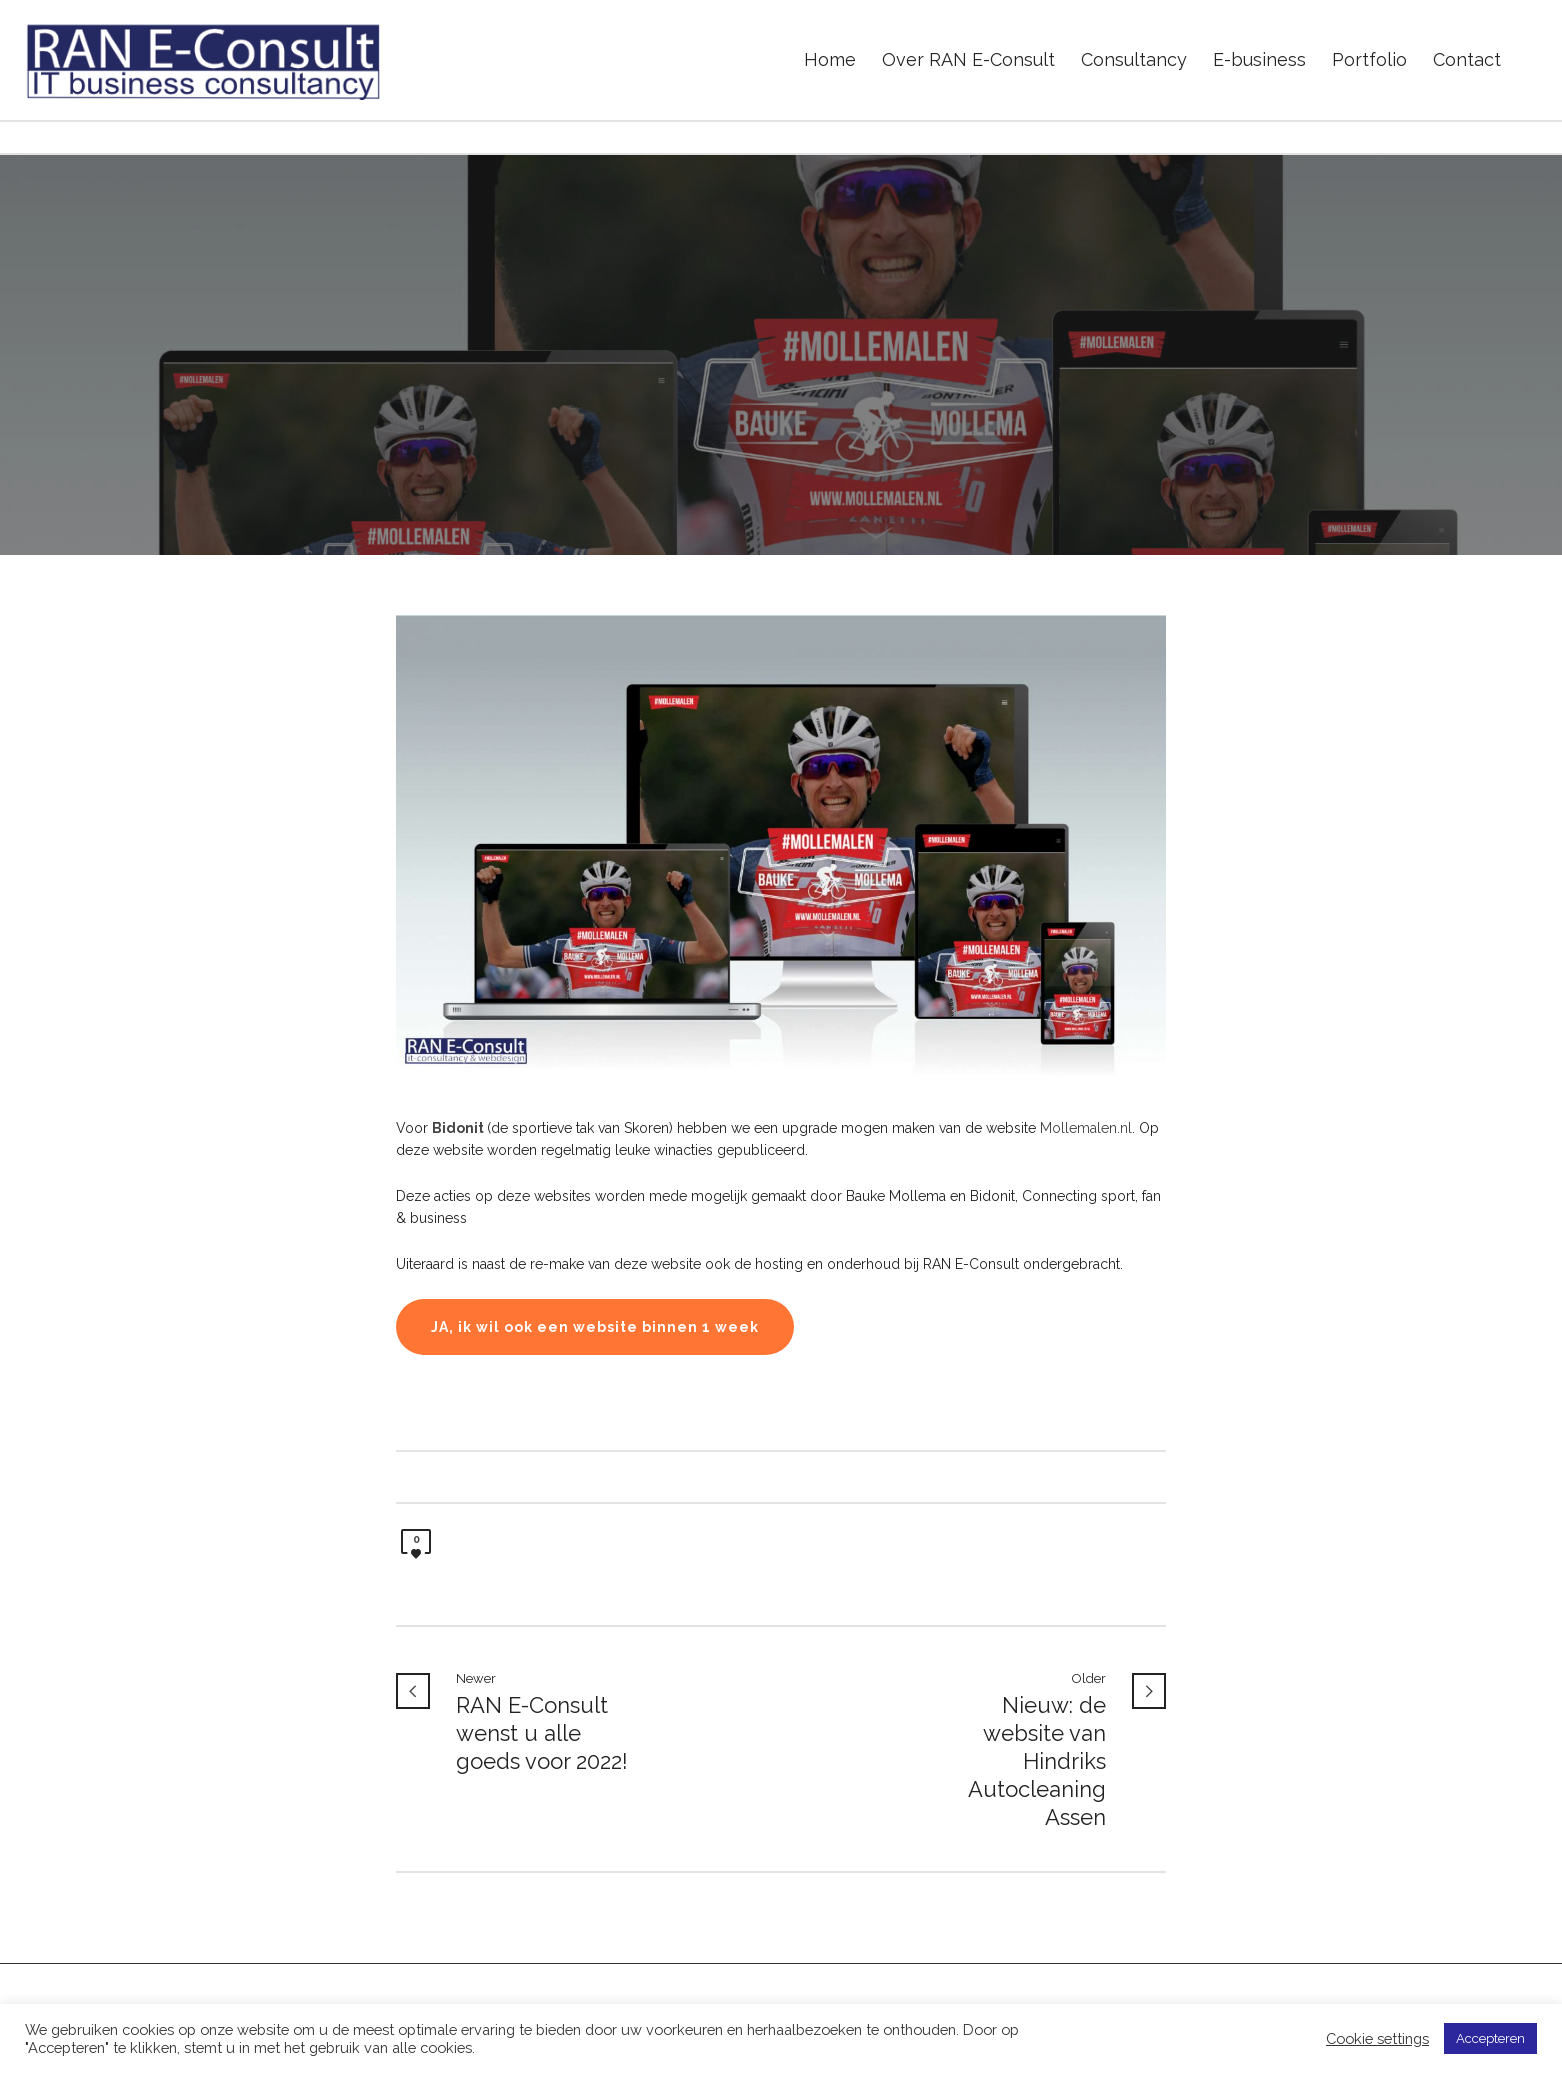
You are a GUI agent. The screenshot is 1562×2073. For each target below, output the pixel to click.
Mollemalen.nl (1086, 1128)
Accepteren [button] (1490, 2038)
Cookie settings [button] (1377, 2038)
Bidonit (458, 1128)
